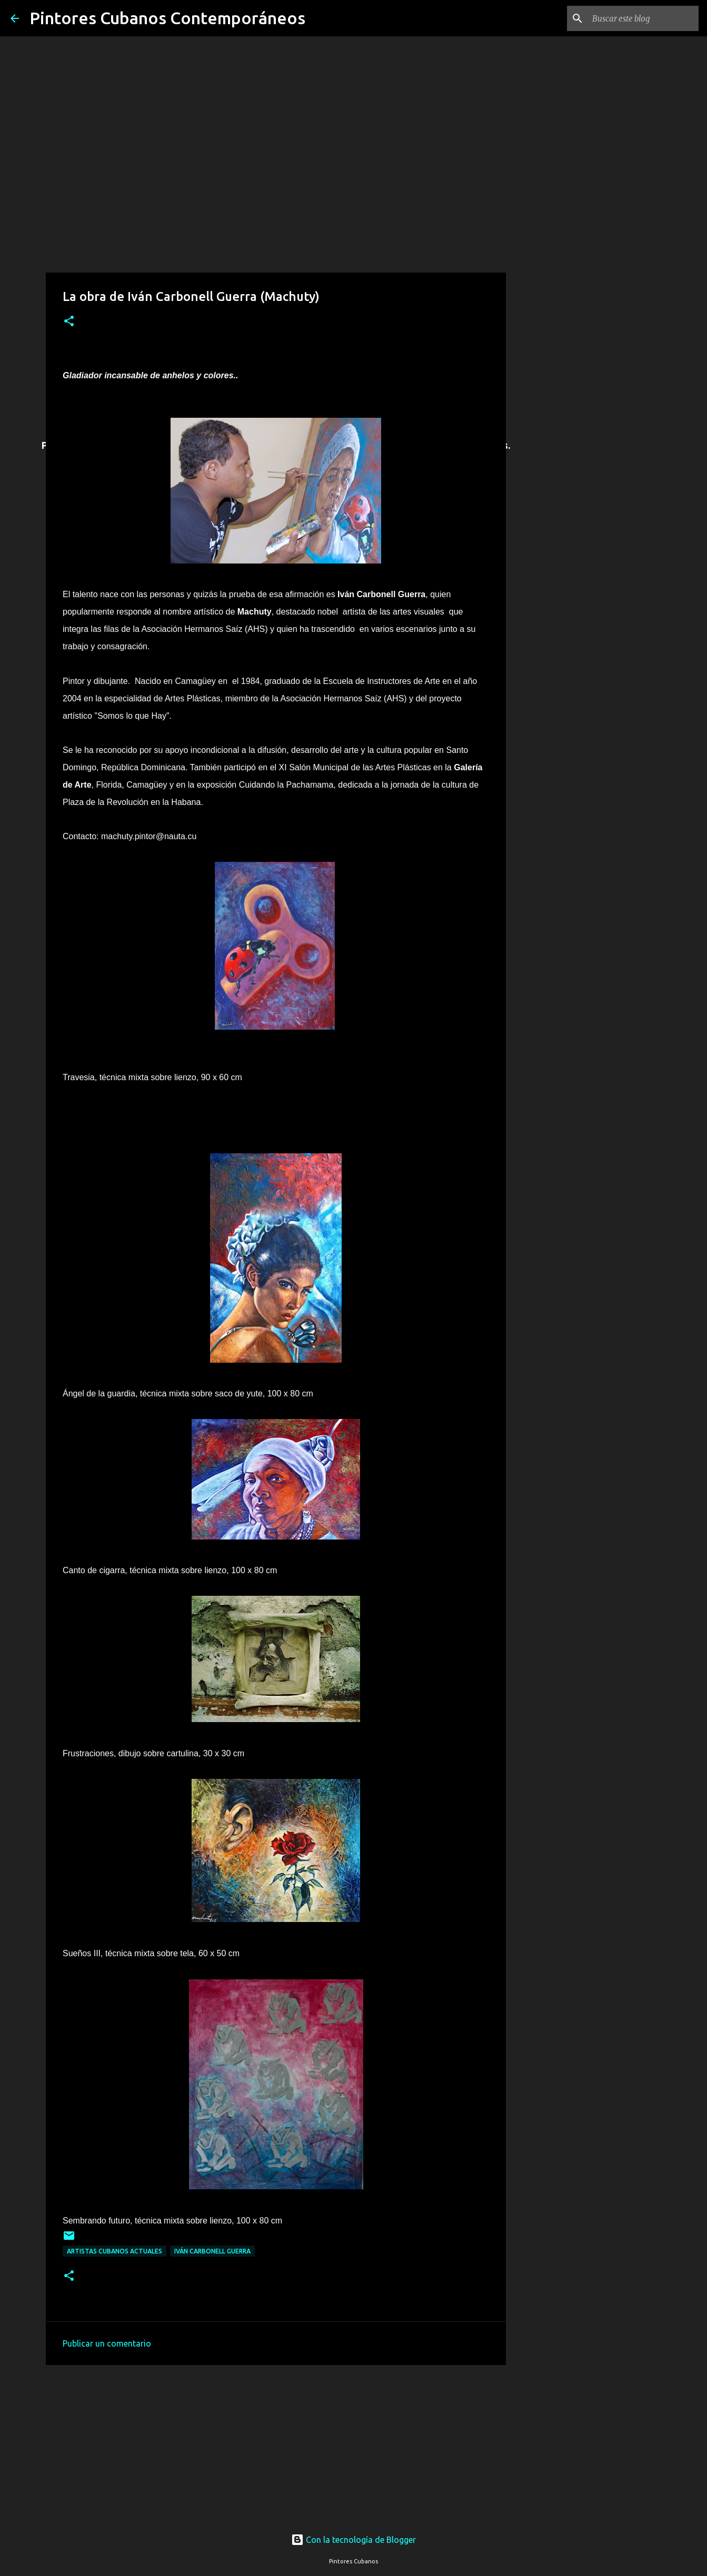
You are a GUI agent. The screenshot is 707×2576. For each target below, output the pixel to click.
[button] (69, 322)
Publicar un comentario (107, 2343)
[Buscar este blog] (643, 18)
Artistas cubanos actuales (114, 2251)
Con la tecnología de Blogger (353, 2539)
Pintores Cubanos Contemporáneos (167, 17)
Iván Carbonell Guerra (212, 2251)
